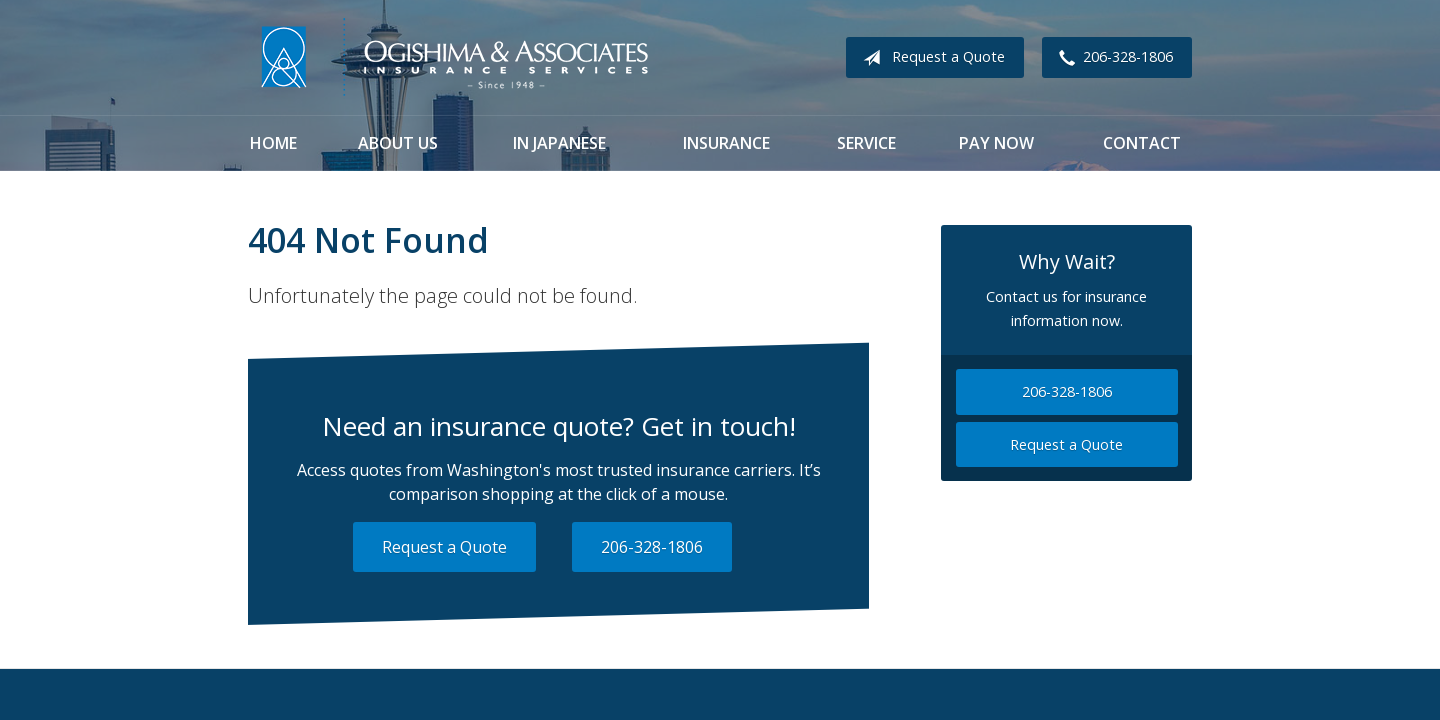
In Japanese (559, 143)
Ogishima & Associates (453, 57)
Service (866, 143)
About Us (398, 143)
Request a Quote (930, 58)
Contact (1142, 143)
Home (273, 143)
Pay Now (996, 143)
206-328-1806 (1112, 58)
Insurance (726, 143)
